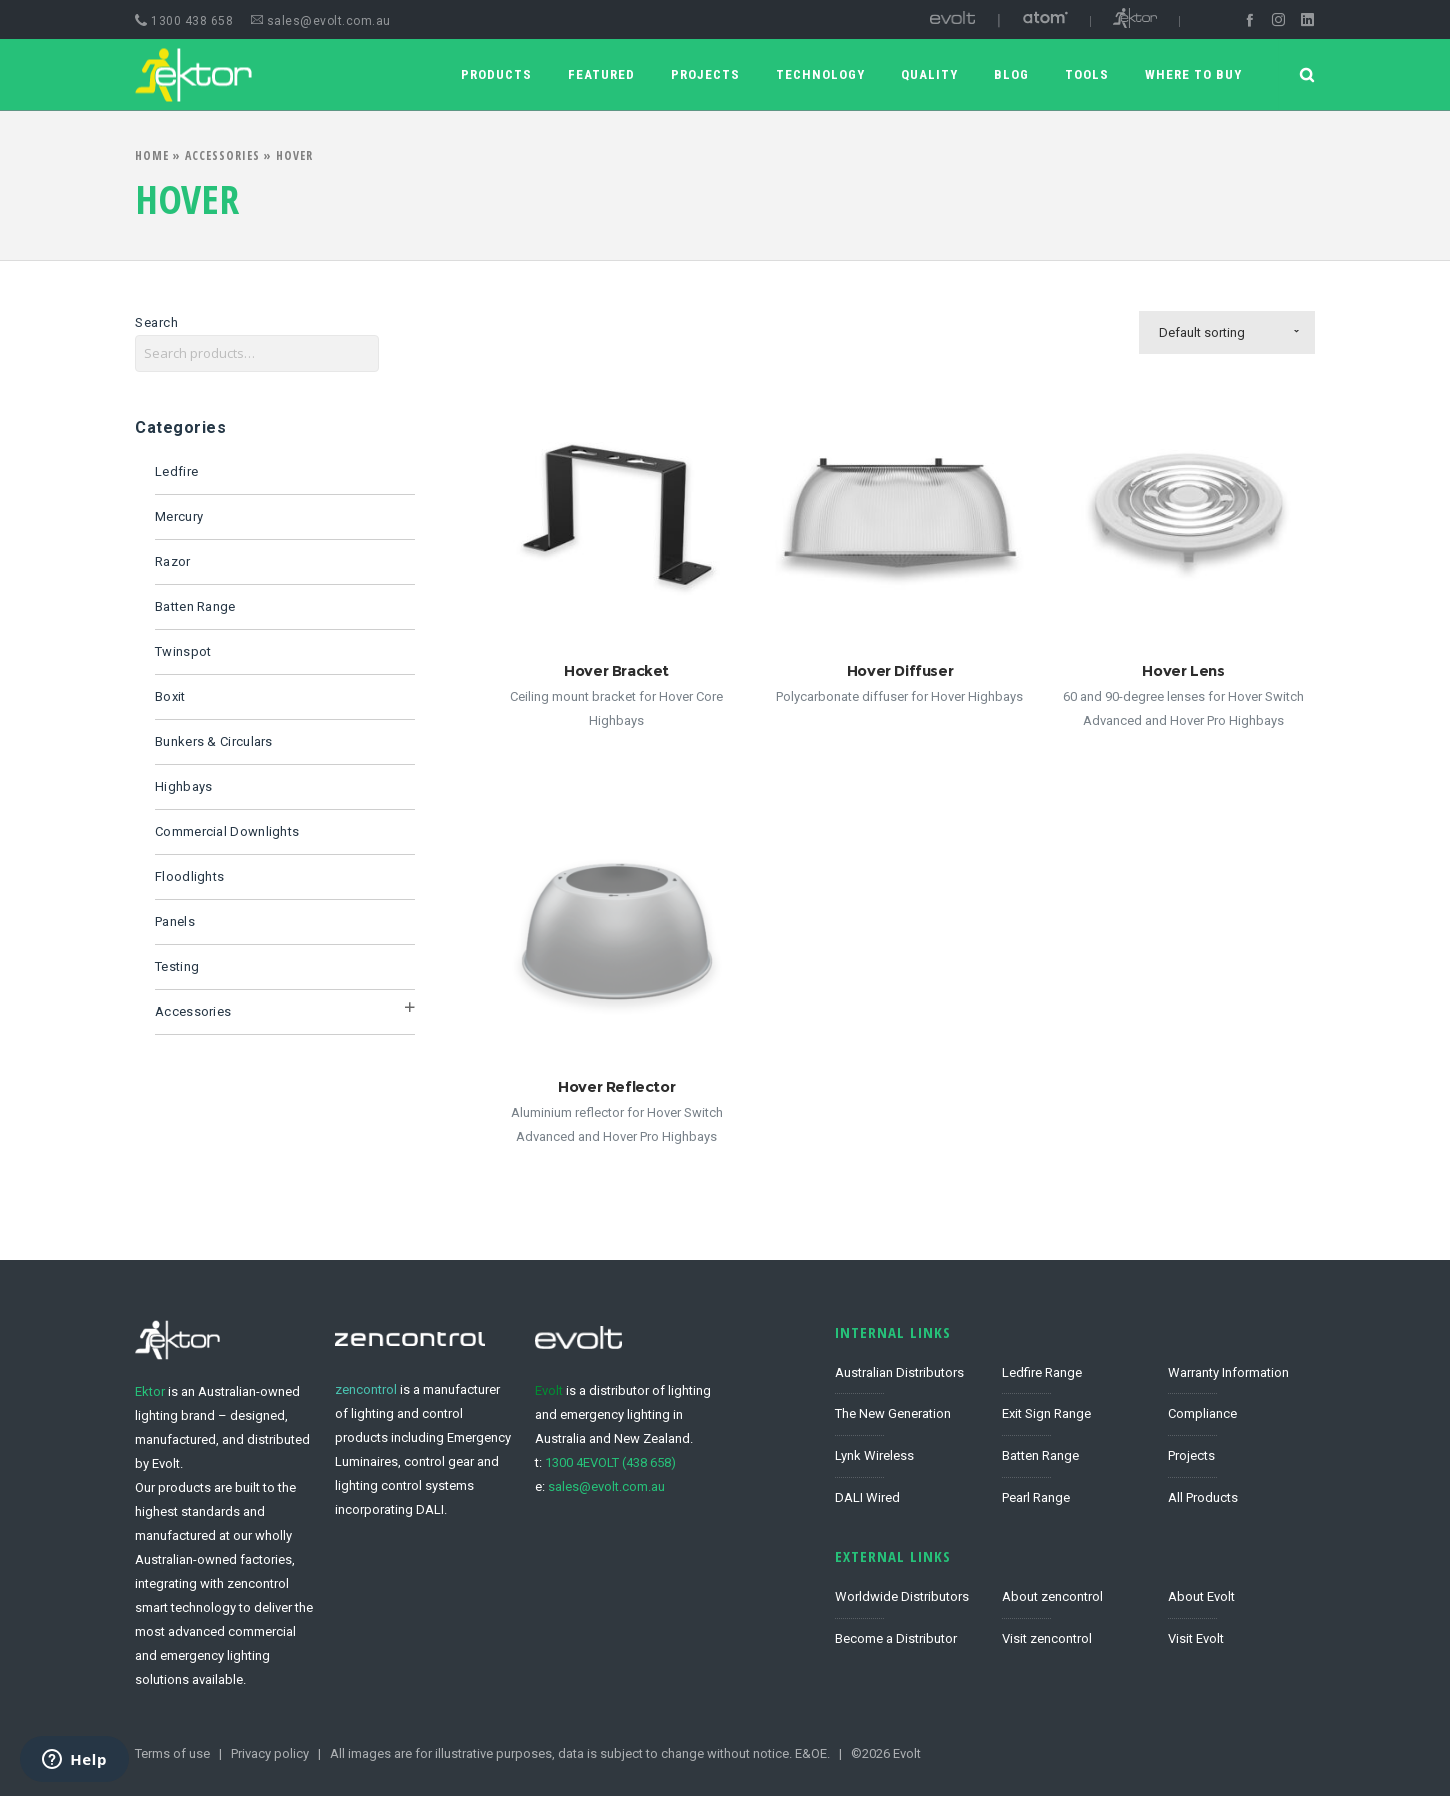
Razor (173, 561)
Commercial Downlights (227, 831)
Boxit (170, 696)
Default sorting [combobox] (1202, 332)
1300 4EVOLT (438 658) (610, 1462)
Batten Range (195, 606)
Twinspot (183, 651)
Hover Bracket (616, 670)
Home (152, 155)
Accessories (222, 155)
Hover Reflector (616, 1086)
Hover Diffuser (900, 670)
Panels (175, 921)
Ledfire (176, 471)
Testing (177, 966)
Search (156, 322)
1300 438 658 (184, 21)
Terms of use (172, 1753)
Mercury (179, 516)
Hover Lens (1183, 670)
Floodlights (189, 876)
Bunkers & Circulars (214, 741)
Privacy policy (270, 1753)
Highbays (183, 786)
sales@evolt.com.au (321, 21)
